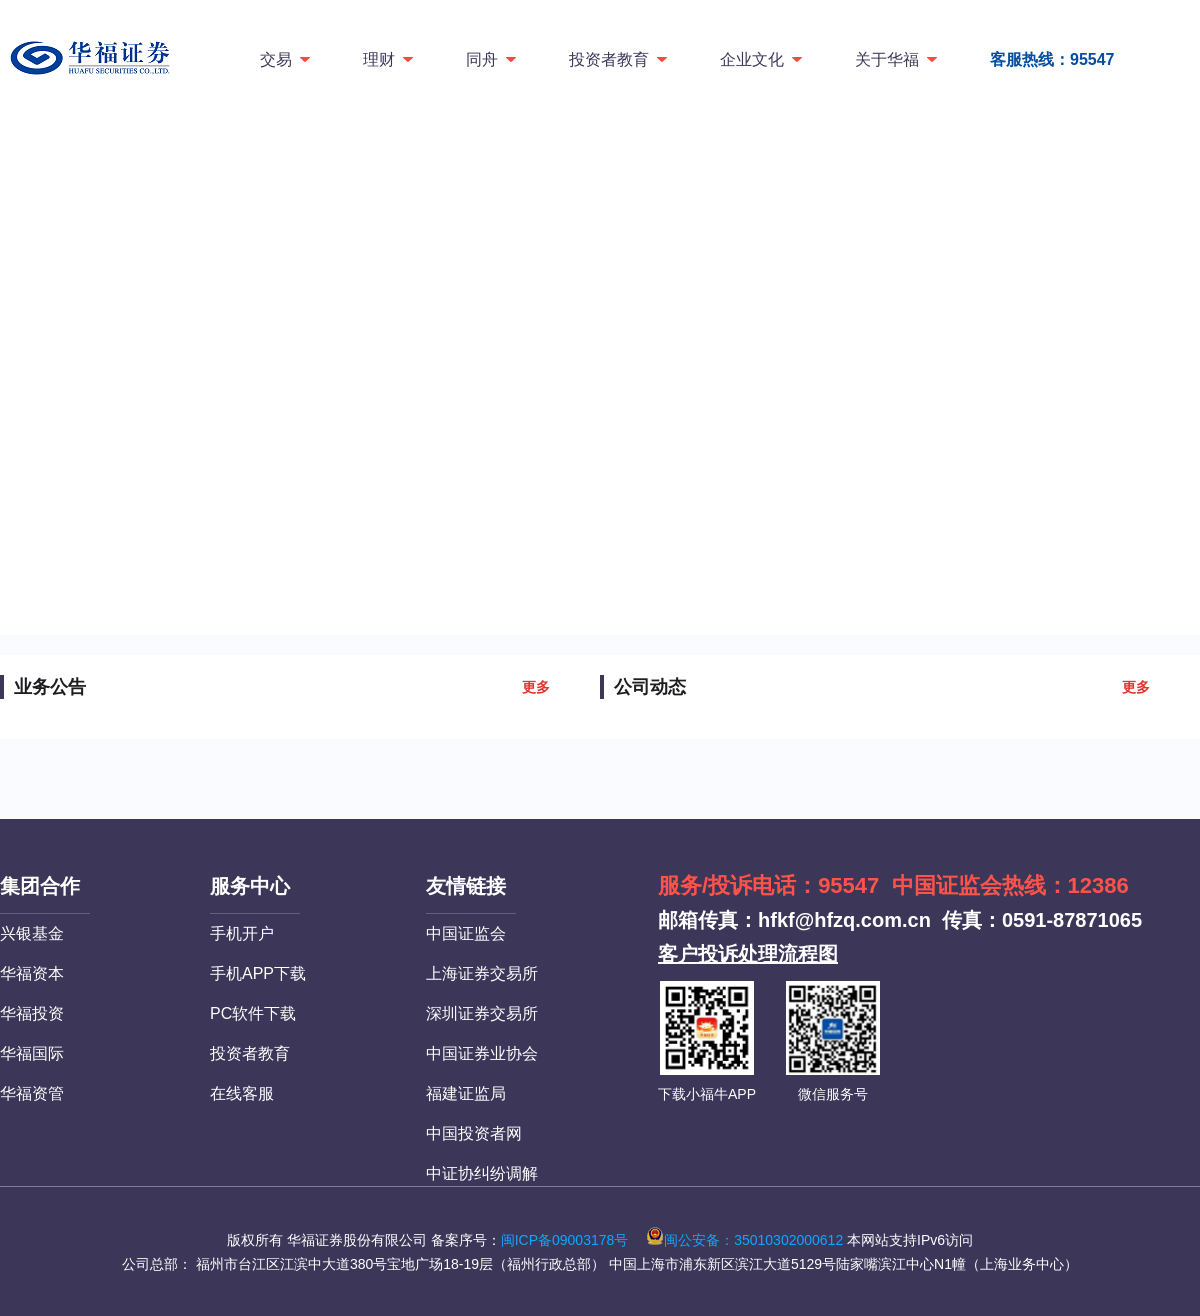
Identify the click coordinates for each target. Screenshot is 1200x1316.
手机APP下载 (258, 973)
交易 (286, 59)
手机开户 (242, 933)
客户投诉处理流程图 (748, 954)
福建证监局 (466, 1093)
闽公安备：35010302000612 (744, 1240)
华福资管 (32, 1093)
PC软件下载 (253, 1013)
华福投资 (32, 1013)
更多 (536, 687)
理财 (389, 59)
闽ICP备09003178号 (565, 1240)
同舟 (492, 59)
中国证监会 (466, 933)
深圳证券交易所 (482, 1013)
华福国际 (32, 1053)
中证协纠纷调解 (482, 1173)
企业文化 (762, 59)
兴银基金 (32, 933)
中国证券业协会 (482, 1053)
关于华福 (897, 59)
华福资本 (32, 973)
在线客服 (242, 1093)
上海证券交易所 (482, 973)
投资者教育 (619, 59)
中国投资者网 (474, 1133)
